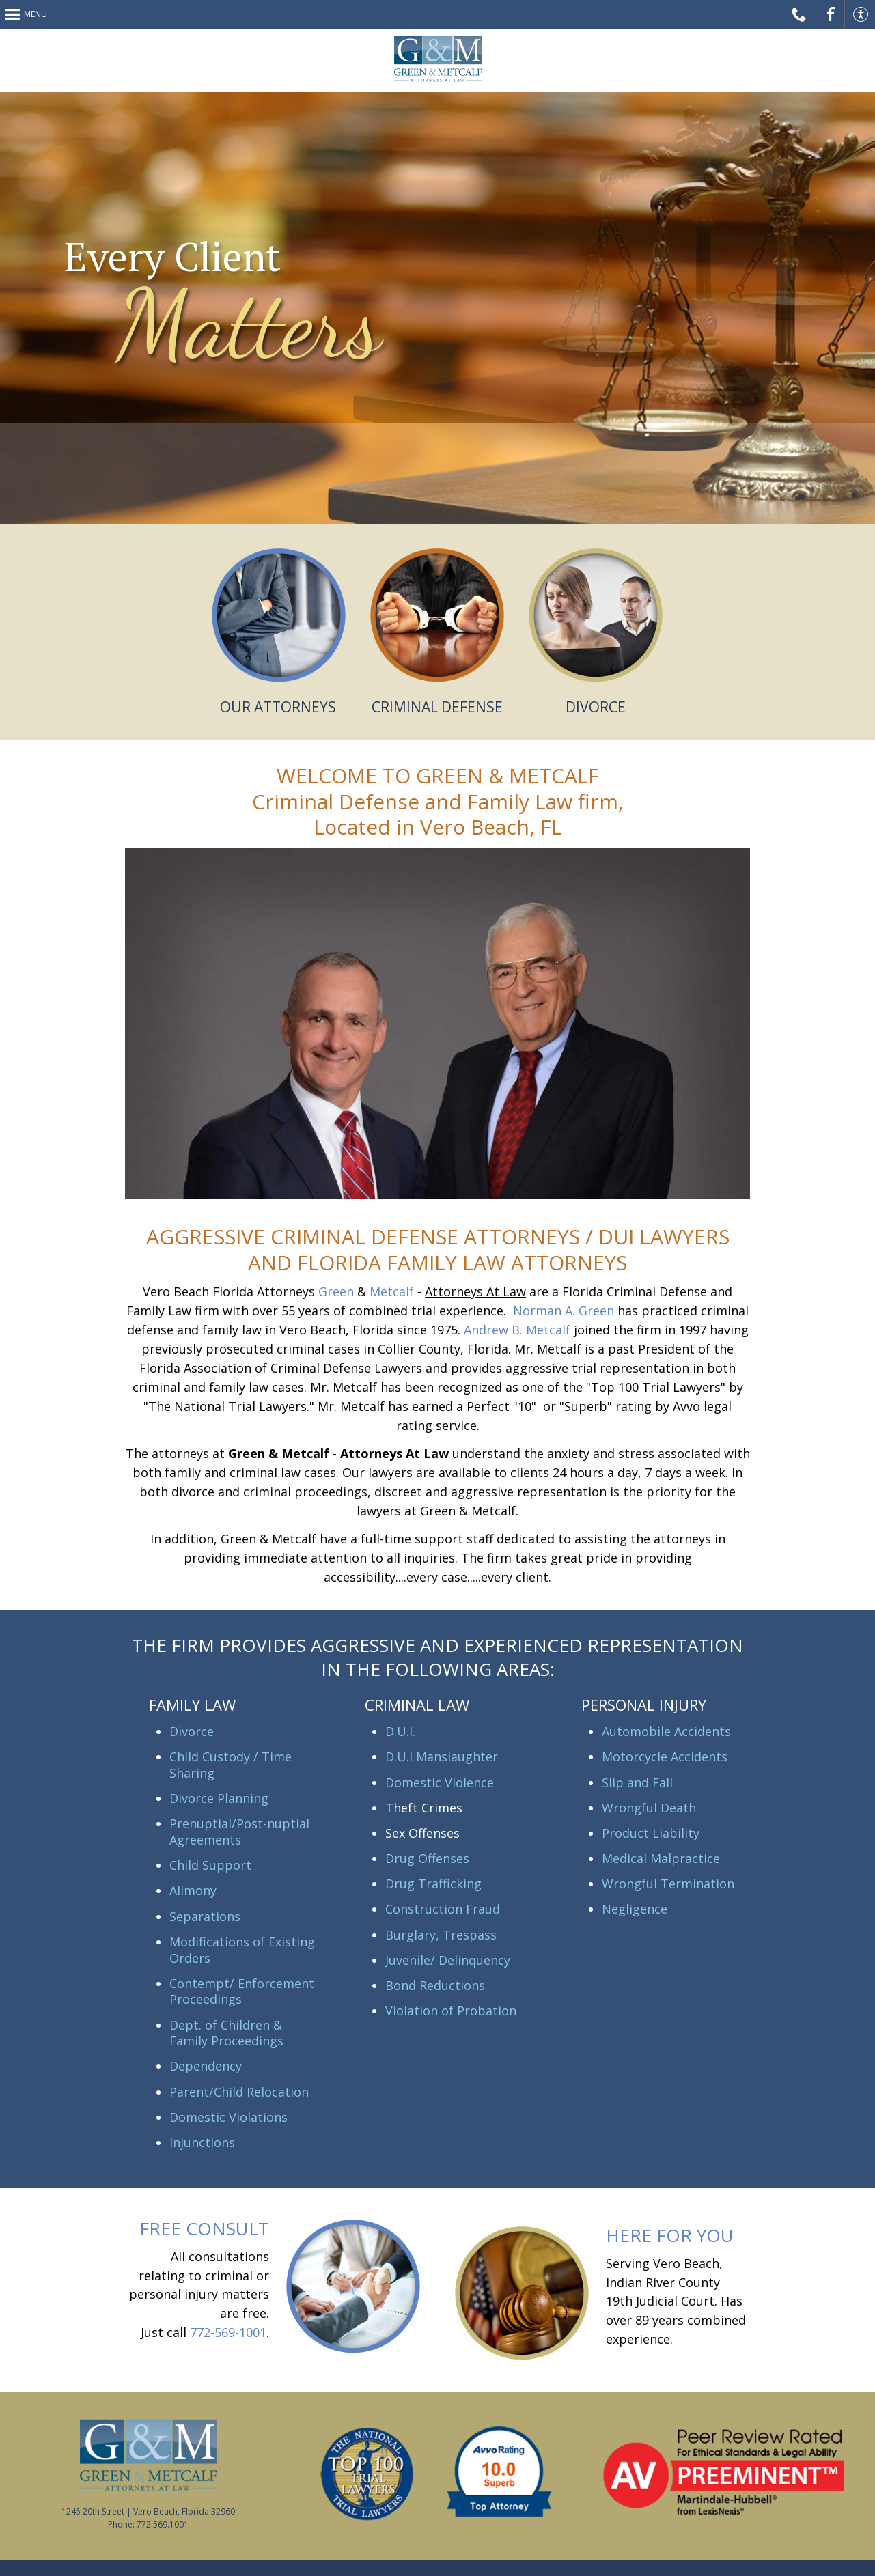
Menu (35, 14)
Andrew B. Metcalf (517, 1329)
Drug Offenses (427, 1858)
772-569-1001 (228, 2332)
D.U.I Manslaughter (441, 1756)
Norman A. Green (563, 1310)
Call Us (798, 14)
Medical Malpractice (661, 1858)
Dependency (205, 2066)
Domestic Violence (439, 1782)
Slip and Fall (637, 1782)
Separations (204, 1916)
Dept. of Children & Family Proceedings (226, 2033)
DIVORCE (596, 706)
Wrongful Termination (668, 1883)
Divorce (191, 1731)
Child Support (210, 1865)
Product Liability (650, 1833)
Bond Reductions (435, 1985)
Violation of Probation (450, 2010)
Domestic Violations (228, 2117)
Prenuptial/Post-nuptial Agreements (239, 1831)
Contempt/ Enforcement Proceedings (241, 1991)
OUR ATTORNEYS (278, 706)
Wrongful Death (649, 1808)
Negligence (634, 1909)
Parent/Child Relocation (239, 2092)
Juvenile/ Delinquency (447, 1960)
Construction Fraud (442, 1909)
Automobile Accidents (666, 1731)
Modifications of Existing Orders (242, 1949)
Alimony (193, 1890)
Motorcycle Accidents (664, 1756)
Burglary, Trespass (441, 1935)
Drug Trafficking (433, 1883)
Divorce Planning (218, 1798)
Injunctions (202, 2142)
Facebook (829, 14)
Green (336, 1291)
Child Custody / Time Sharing (230, 1764)
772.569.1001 (163, 2524)
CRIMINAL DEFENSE (437, 706)
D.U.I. (400, 1731)
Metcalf (392, 1291)
